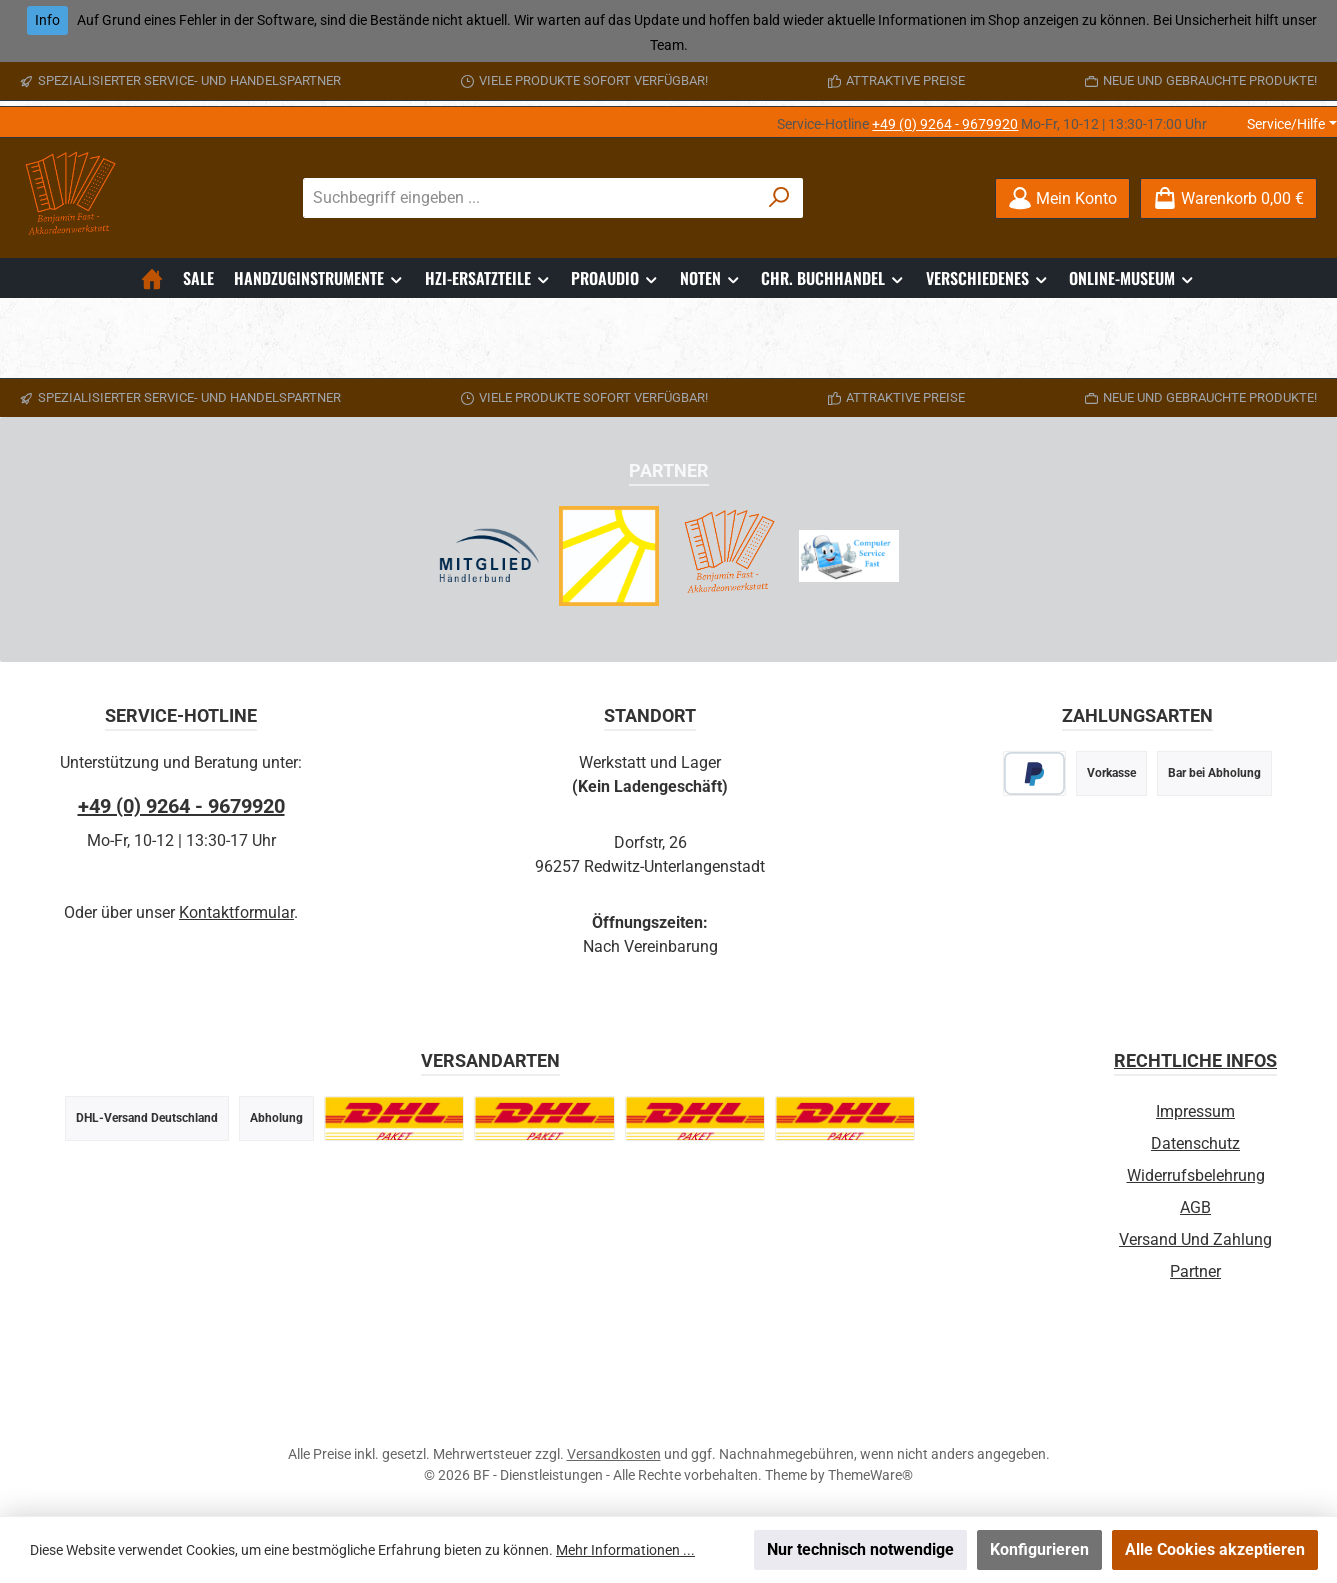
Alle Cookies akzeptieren (1215, 1549)
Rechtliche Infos (1195, 1060)
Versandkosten (614, 1454)
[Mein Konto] (1062, 198)
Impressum (1195, 1111)
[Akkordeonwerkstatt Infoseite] (729, 556)
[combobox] (530, 198)
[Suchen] (779, 198)
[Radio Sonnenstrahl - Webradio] (609, 556)
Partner (1195, 1271)
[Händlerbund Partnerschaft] (489, 556)
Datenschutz (1195, 1143)
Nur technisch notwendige (860, 1549)
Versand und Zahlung (1195, 1239)
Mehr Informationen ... (625, 1550)
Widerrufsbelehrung (1196, 1175)
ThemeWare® (870, 1475)
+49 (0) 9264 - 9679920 (945, 124)
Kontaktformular (236, 912)
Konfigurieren (1039, 1549)
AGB (1195, 1207)
